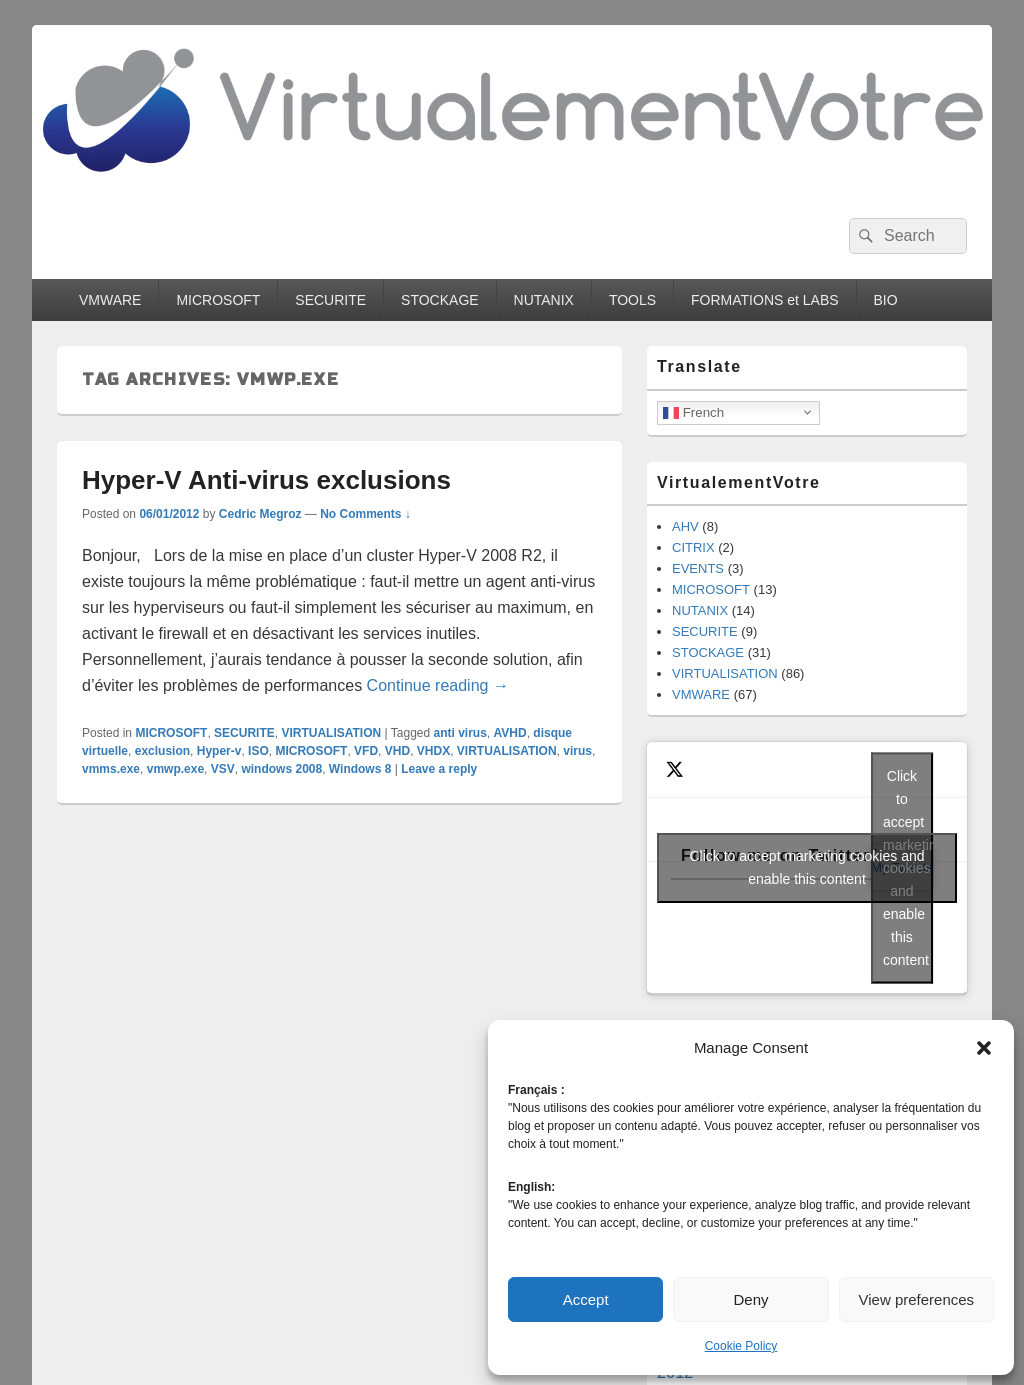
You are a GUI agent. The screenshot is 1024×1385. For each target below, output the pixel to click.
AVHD (510, 733)
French (693, 412)
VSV (223, 769)
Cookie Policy (741, 1346)
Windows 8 (360, 769)
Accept (586, 1299)
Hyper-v (219, 751)
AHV (685, 526)
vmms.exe (111, 769)
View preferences (917, 1299)
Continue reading (438, 685)
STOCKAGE (440, 300)
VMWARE (110, 300)
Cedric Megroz (260, 514)
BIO (886, 300)
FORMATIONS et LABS (765, 300)
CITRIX (693, 547)
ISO (258, 751)
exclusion (162, 751)
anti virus (460, 733)
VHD (397, 751)
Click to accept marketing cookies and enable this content (807, 867)
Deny (750, 1299)
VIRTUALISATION (331, 733)
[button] (984, 1048)
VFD (366, 751)
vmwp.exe (175, 769)
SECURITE (330, 300)
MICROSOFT (218, 300)
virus (577, 751)
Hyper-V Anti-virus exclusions (266, 480)
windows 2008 (281, 769)
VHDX (433, 751)
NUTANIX (544, 300)
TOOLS (632, 300)
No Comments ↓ (365, 514)
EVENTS (698, 568)
